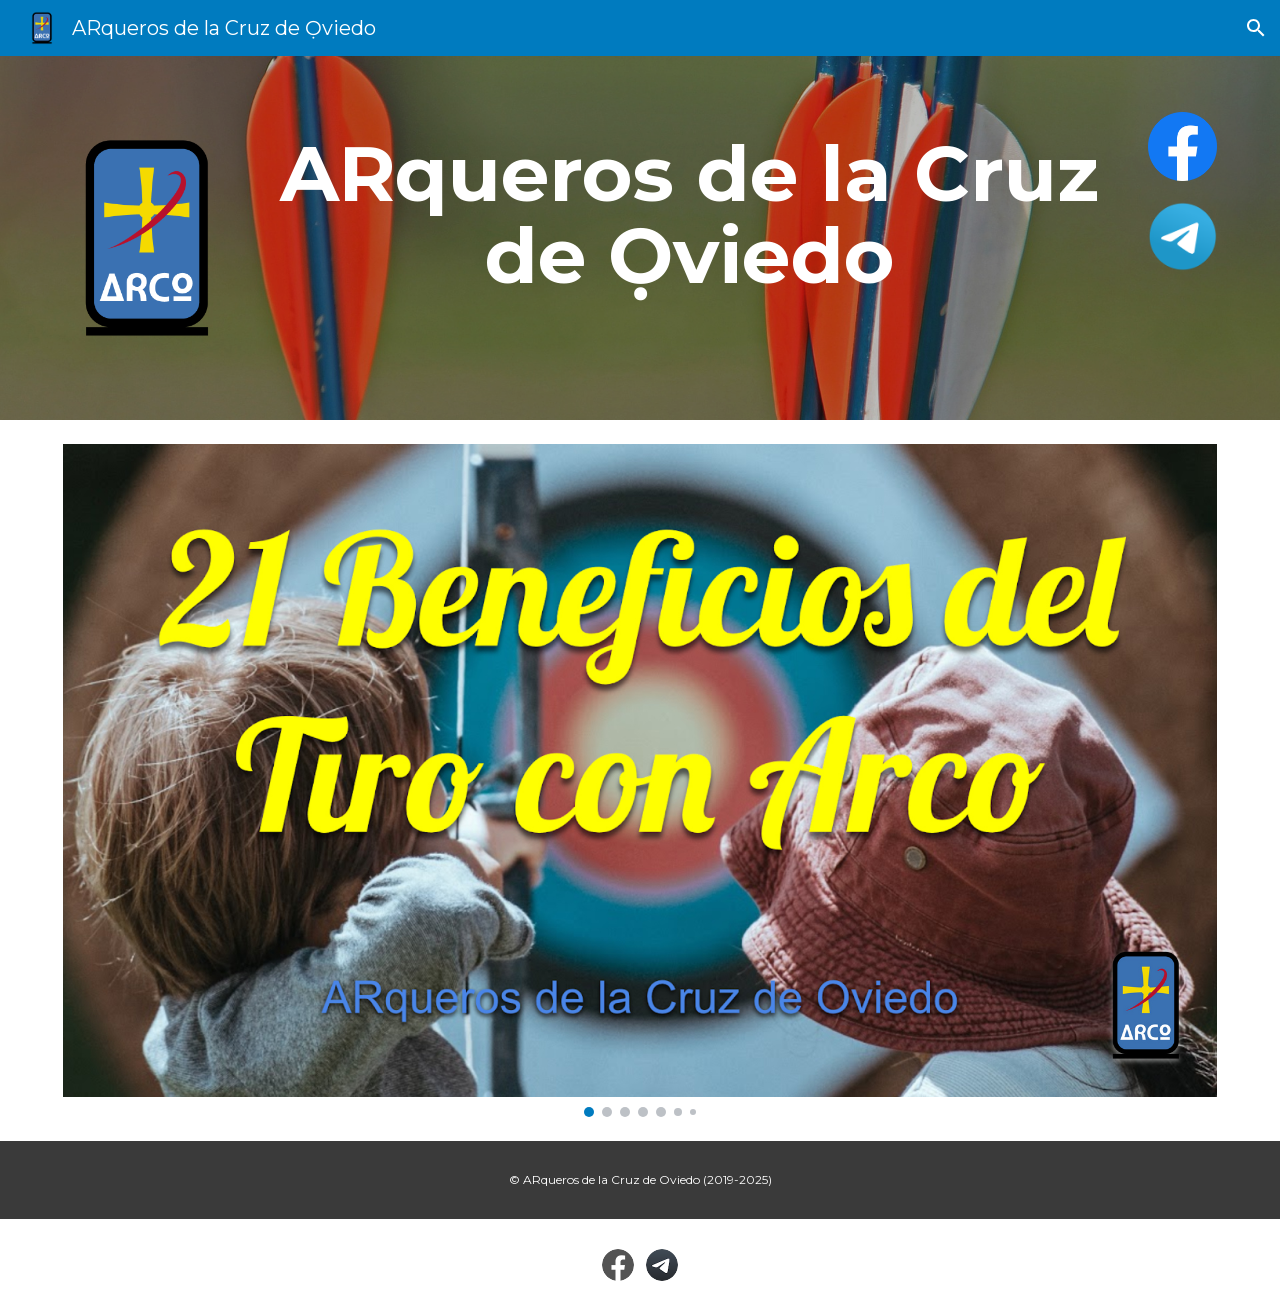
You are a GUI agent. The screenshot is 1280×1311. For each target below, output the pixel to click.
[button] (1256, 28)
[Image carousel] (640, 780)
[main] (689, 215)
